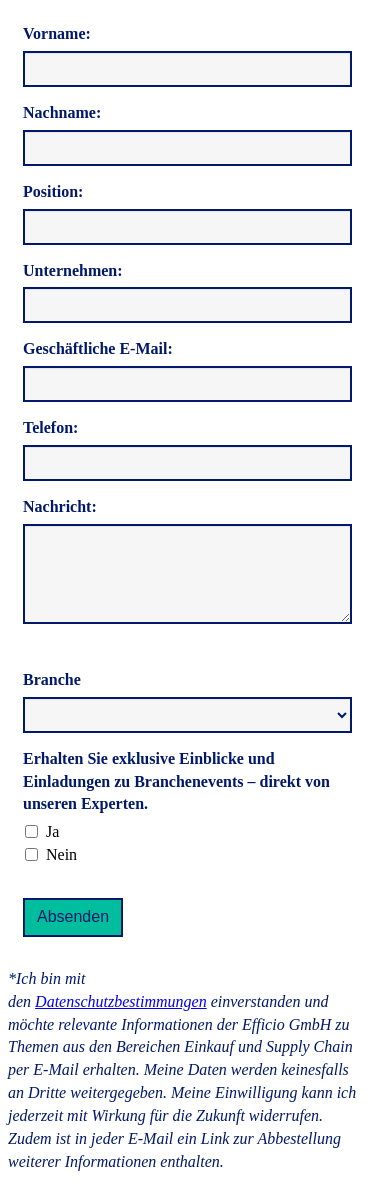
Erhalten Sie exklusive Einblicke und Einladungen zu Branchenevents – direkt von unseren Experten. (176, 781)
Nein (61, 854)
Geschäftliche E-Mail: (98, 348)
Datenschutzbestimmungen (121, 1001)
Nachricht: (60, 506)
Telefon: (50, 427)
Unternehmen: (73, 270)
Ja (52, 831)
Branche (52, 679)
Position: (53, 191)
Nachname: (62, 112)
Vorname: (57, 33)
